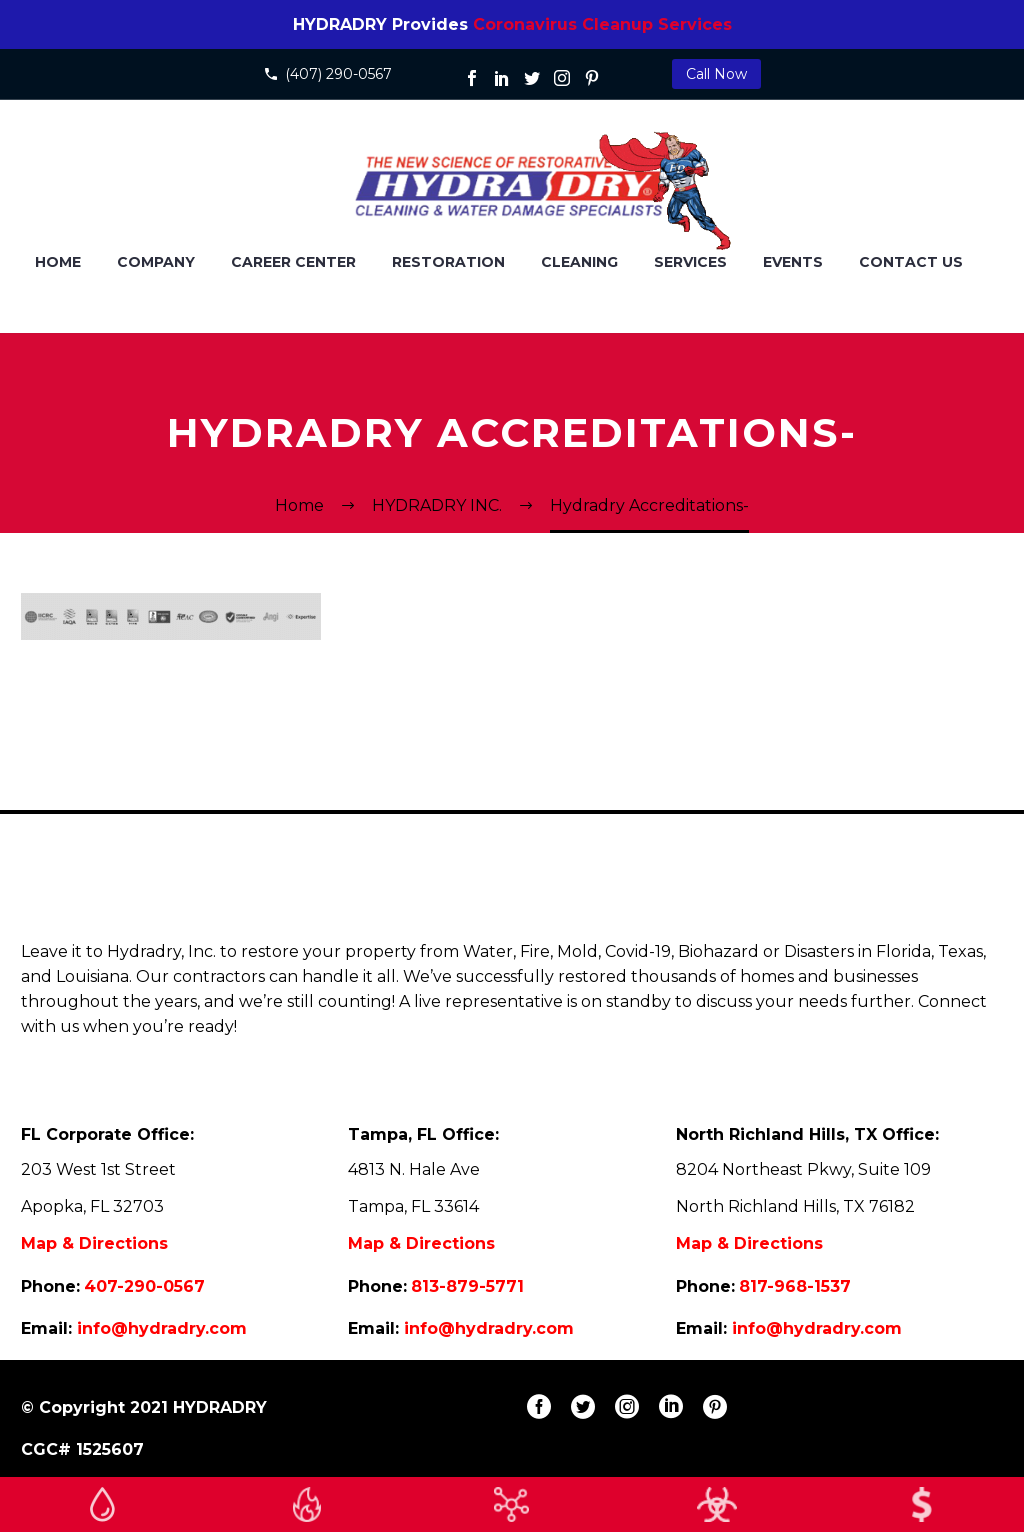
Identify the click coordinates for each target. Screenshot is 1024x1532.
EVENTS (793, 262)
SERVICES (690, 262)
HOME (58, 262)
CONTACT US (911, 262)
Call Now (716, 74)
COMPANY (156, 262)
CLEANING (579, 262)
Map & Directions (94, 1243)
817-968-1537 (795, 1286)
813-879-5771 (467, 1286)
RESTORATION (448, 262)
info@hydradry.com (162, 1328)
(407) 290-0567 (338, 74)
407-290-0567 (144, 1286)
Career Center (293, 262)
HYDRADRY (220, 1407)
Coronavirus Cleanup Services (602, 24)
